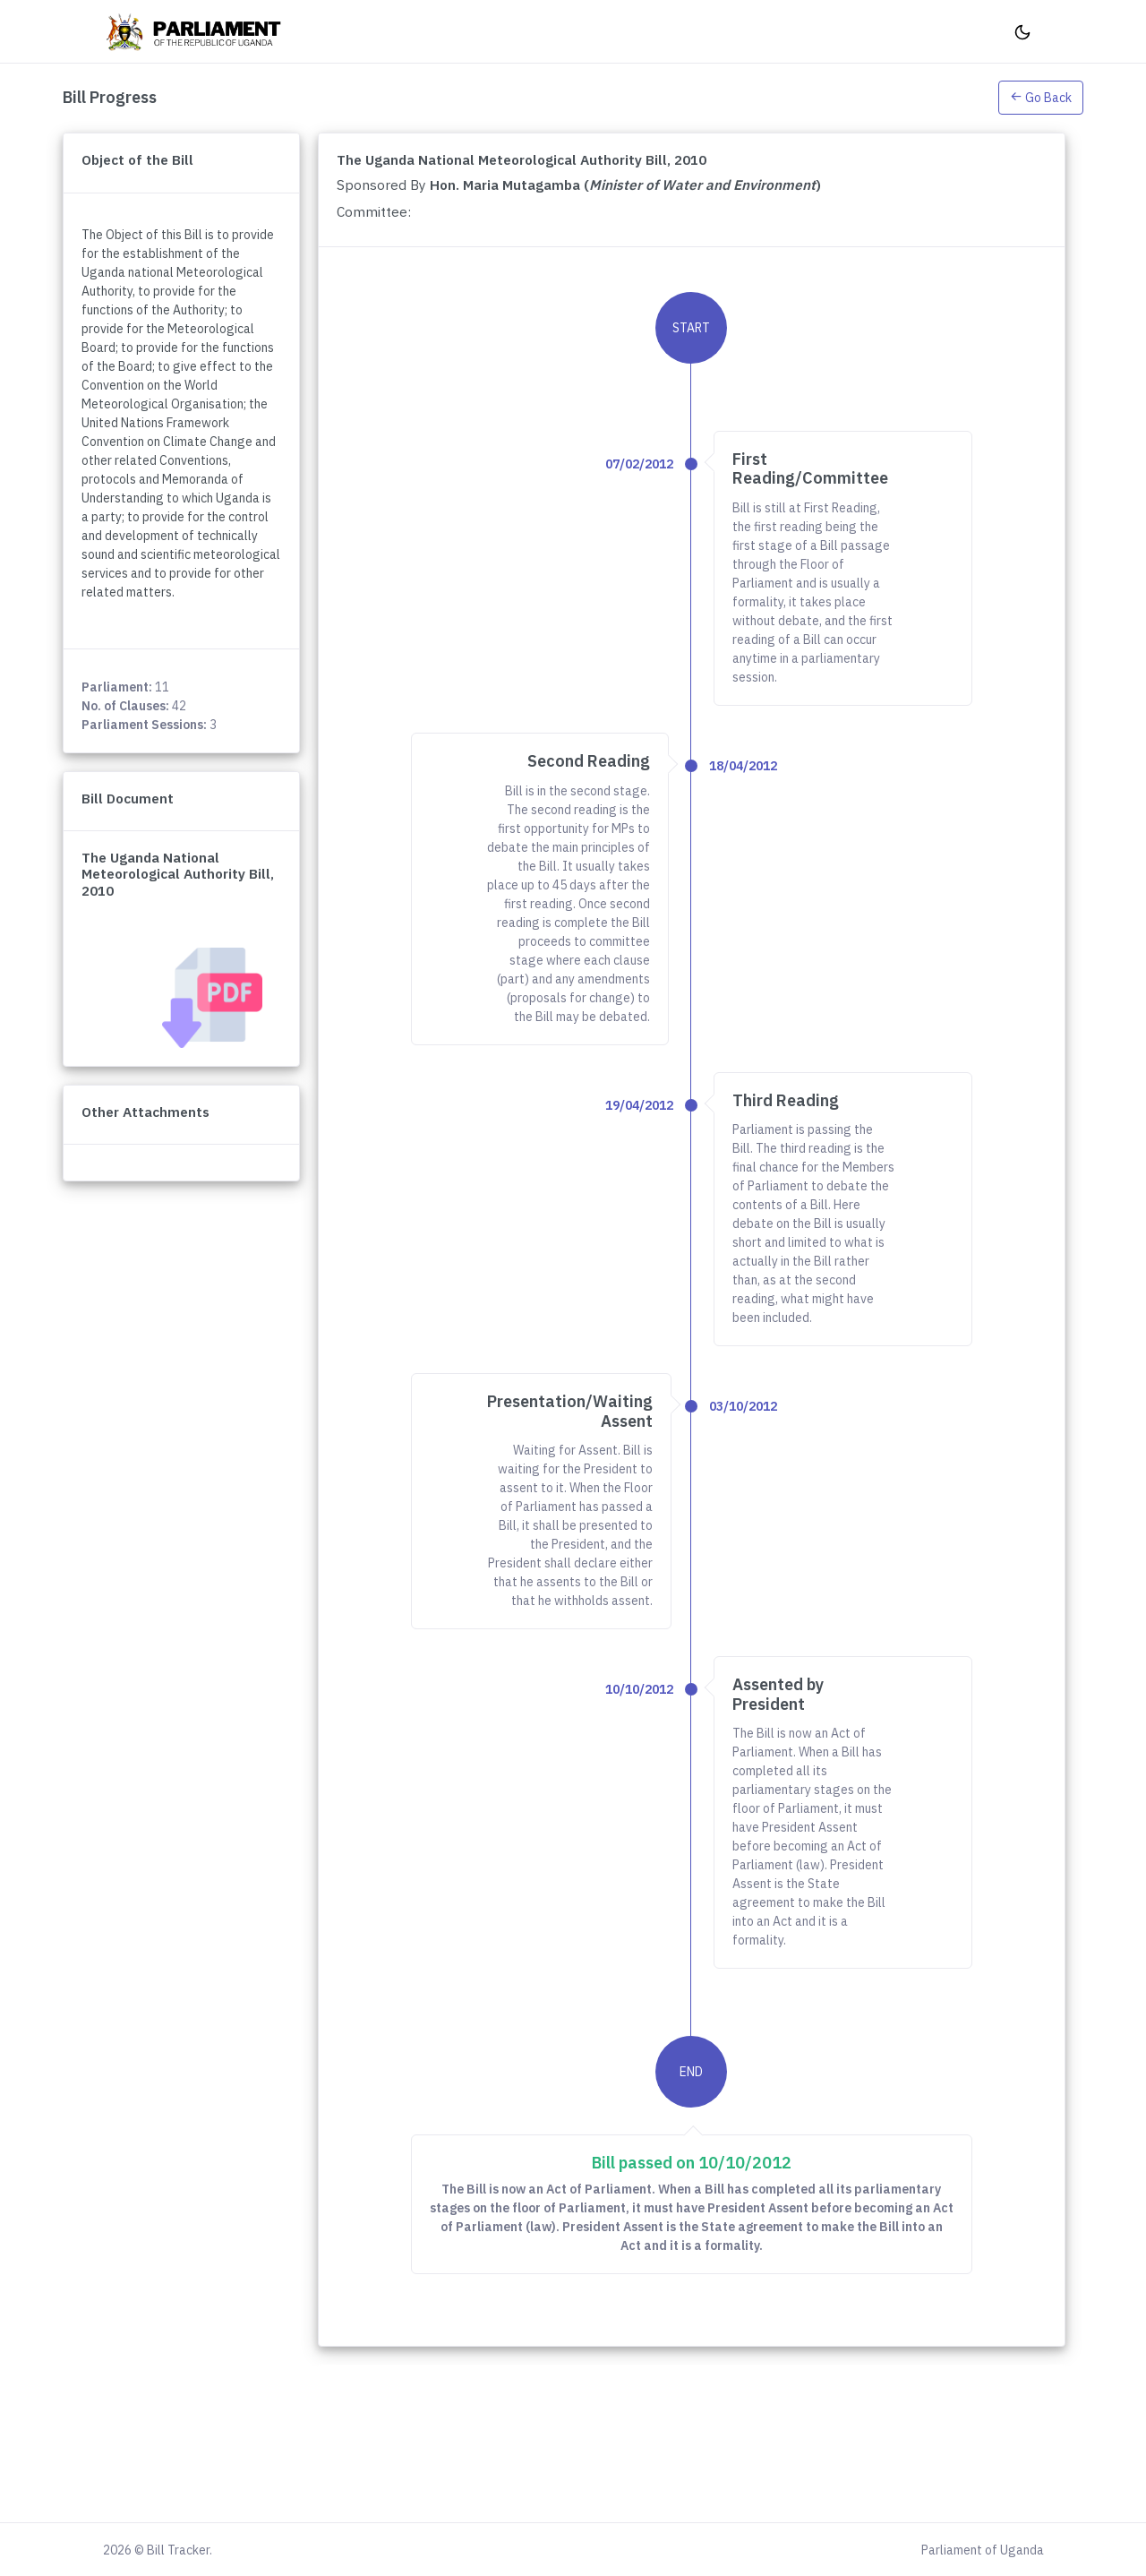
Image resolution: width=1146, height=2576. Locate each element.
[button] (1040, 97)
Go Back (1041, 98)
